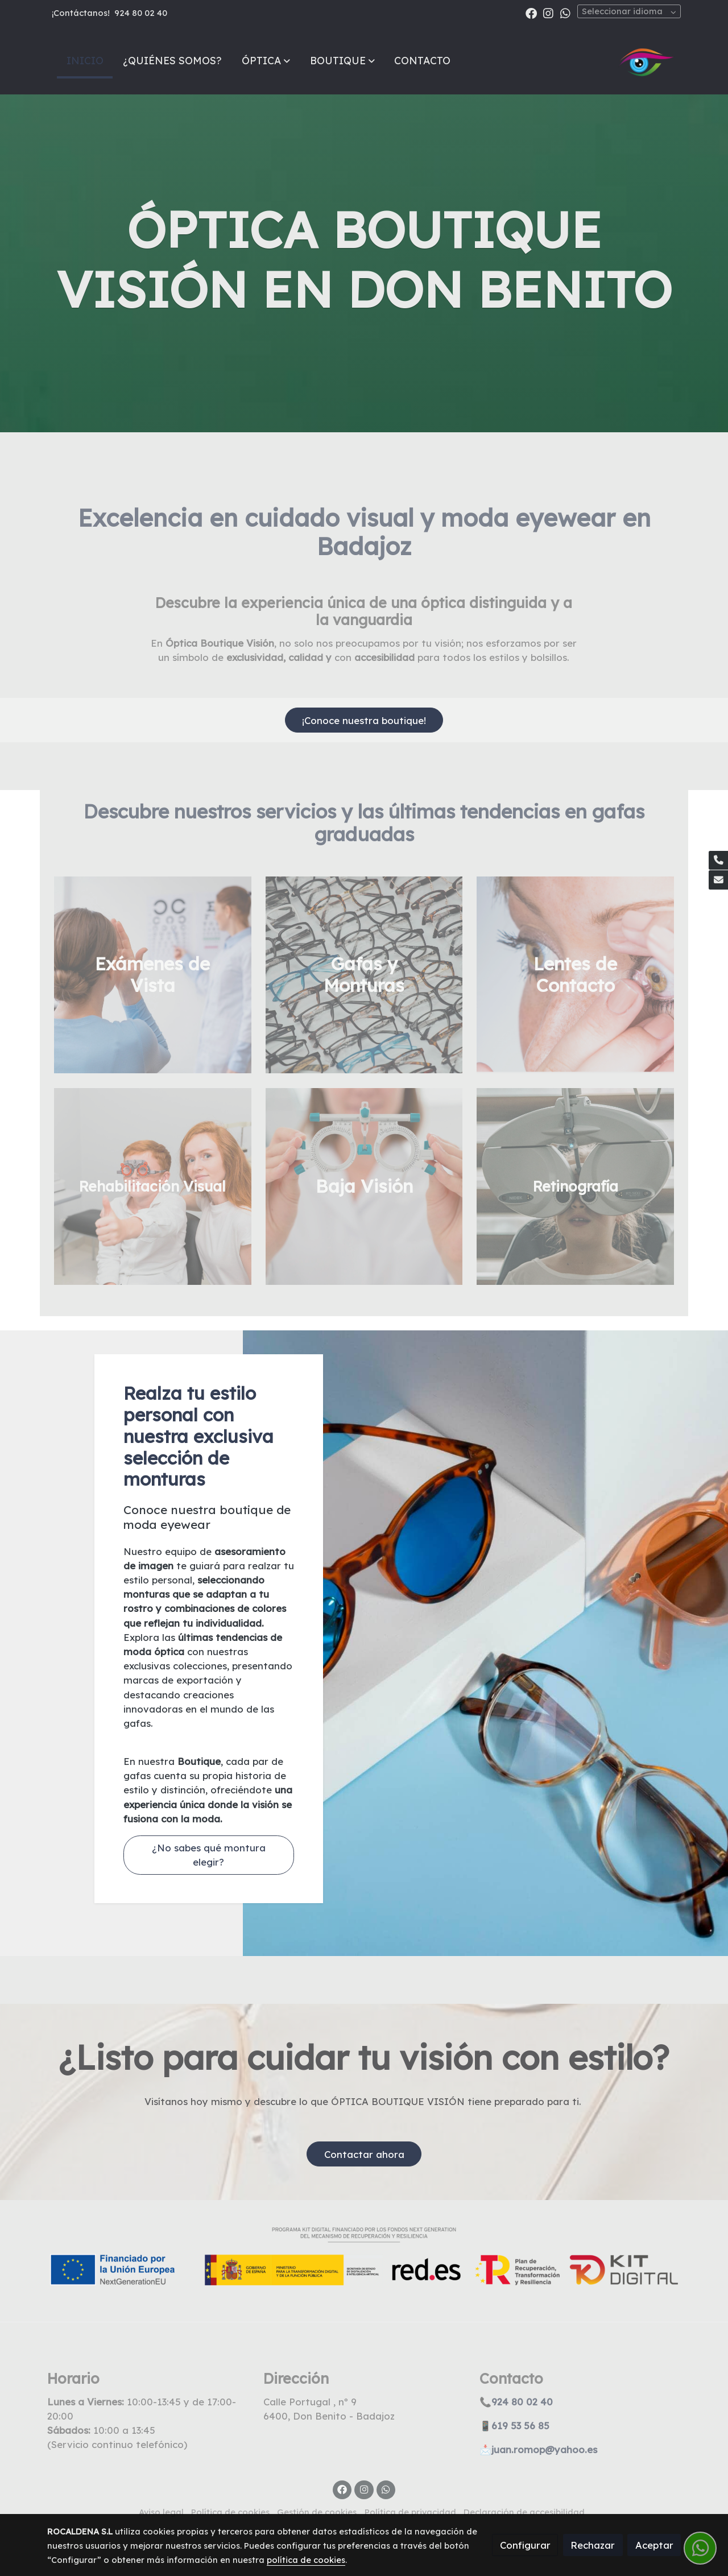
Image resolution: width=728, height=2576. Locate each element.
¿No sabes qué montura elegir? (209, 1855)
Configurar (525, 2545)
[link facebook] (531, 12)
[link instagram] (548, 12)
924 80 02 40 (140, 12)
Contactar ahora (364, 2154)
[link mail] (718, 880)
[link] (647, 60)
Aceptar (654, 2545)
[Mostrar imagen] (364, 2256)
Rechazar (592, 2545)
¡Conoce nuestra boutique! (364, 720)
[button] (266, 60)
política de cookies (306, 2559)
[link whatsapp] (565, 12)
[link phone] (718, 860)
